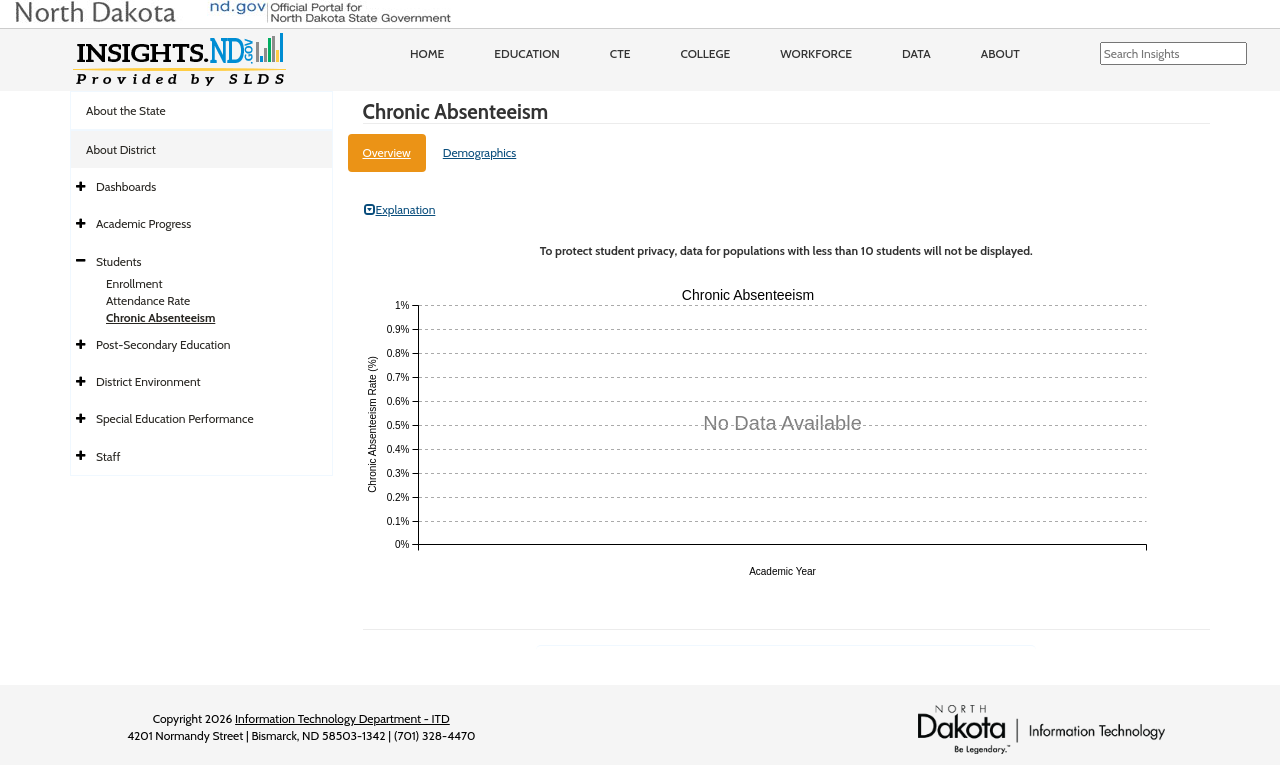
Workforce (816, 53)
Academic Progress (143, 223)
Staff (108, 456)
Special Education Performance (175, 418)
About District (121, 149)
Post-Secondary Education (163, 344)
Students (119, 261)
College (705, 53)
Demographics (480, 152)
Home (427, 53)
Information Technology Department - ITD (342, 718)
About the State (126, 110)
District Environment (148, 381)
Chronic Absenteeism (160, 317)
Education (527, 53)
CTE (620, 53)
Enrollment (134, 283)
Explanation (400, 209)
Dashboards (126, 186)
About (1000, 53)
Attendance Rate (148, 300)
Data (916, 53)
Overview (387, 152)
